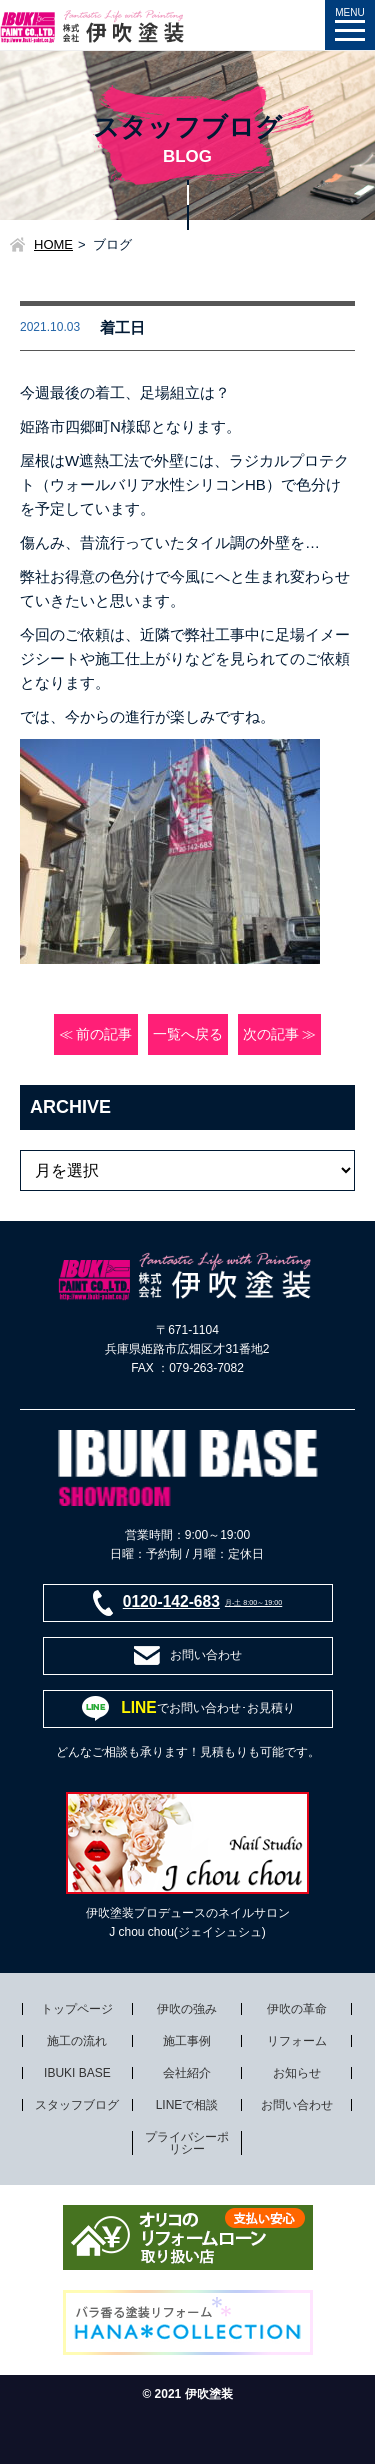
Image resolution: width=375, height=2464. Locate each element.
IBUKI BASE (77, 2073)
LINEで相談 (187, 2105)
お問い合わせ (297, 2105)
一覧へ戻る (188, 1034)
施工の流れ (77, 2041)
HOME (53, 244)
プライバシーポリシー (187, 2143)
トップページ (77, 2009)
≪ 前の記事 (96, 1034)
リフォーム (297, 2041)
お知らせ (297, 2073)
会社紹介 (187, 2073)
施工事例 (187, 2041)
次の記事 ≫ (280, 1034)
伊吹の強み (187, 2009)
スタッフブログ (77, 2105)
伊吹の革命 (297, 2009)
